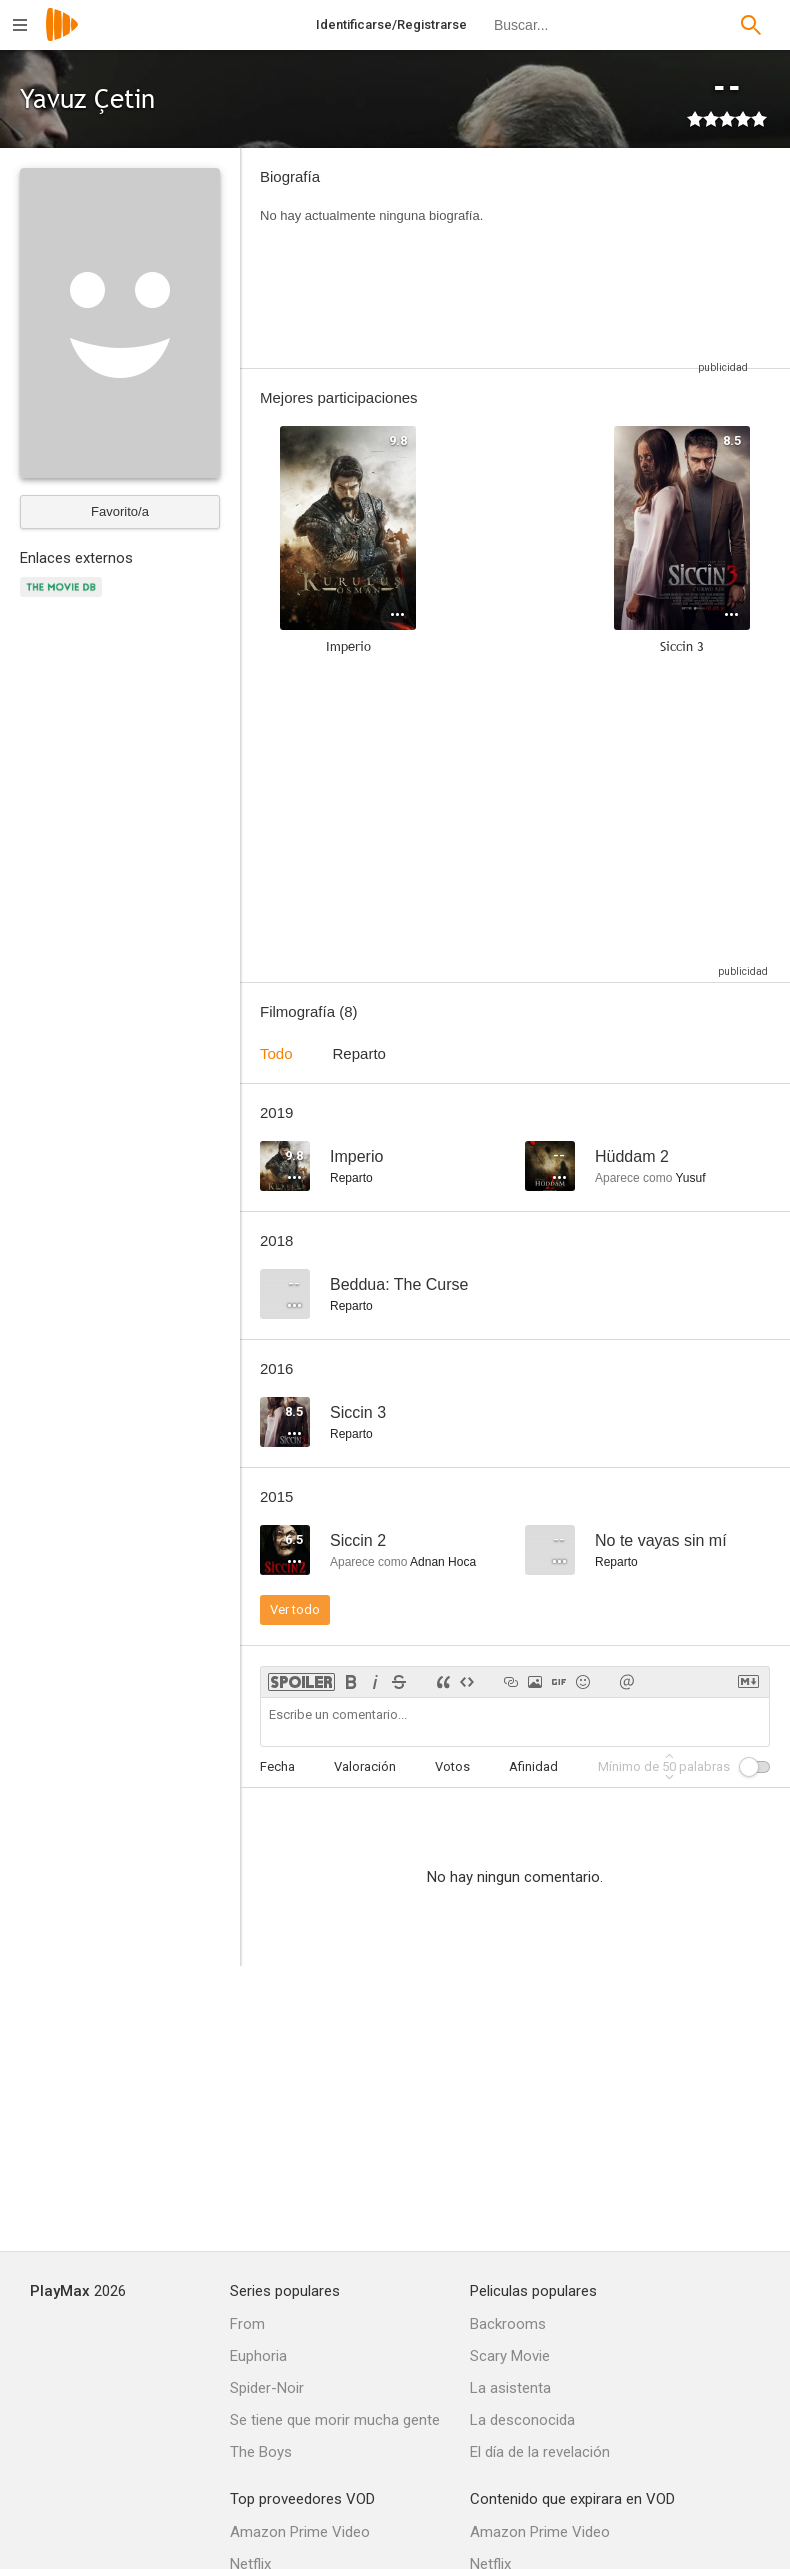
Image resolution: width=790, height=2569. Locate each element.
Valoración (365, 1766)
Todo (276, 1053)
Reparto (359, 1053)
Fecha (277, 1766)
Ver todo (295, 1609)
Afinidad (533, 1766)
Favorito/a (120, 511)
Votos (452, 1766)
